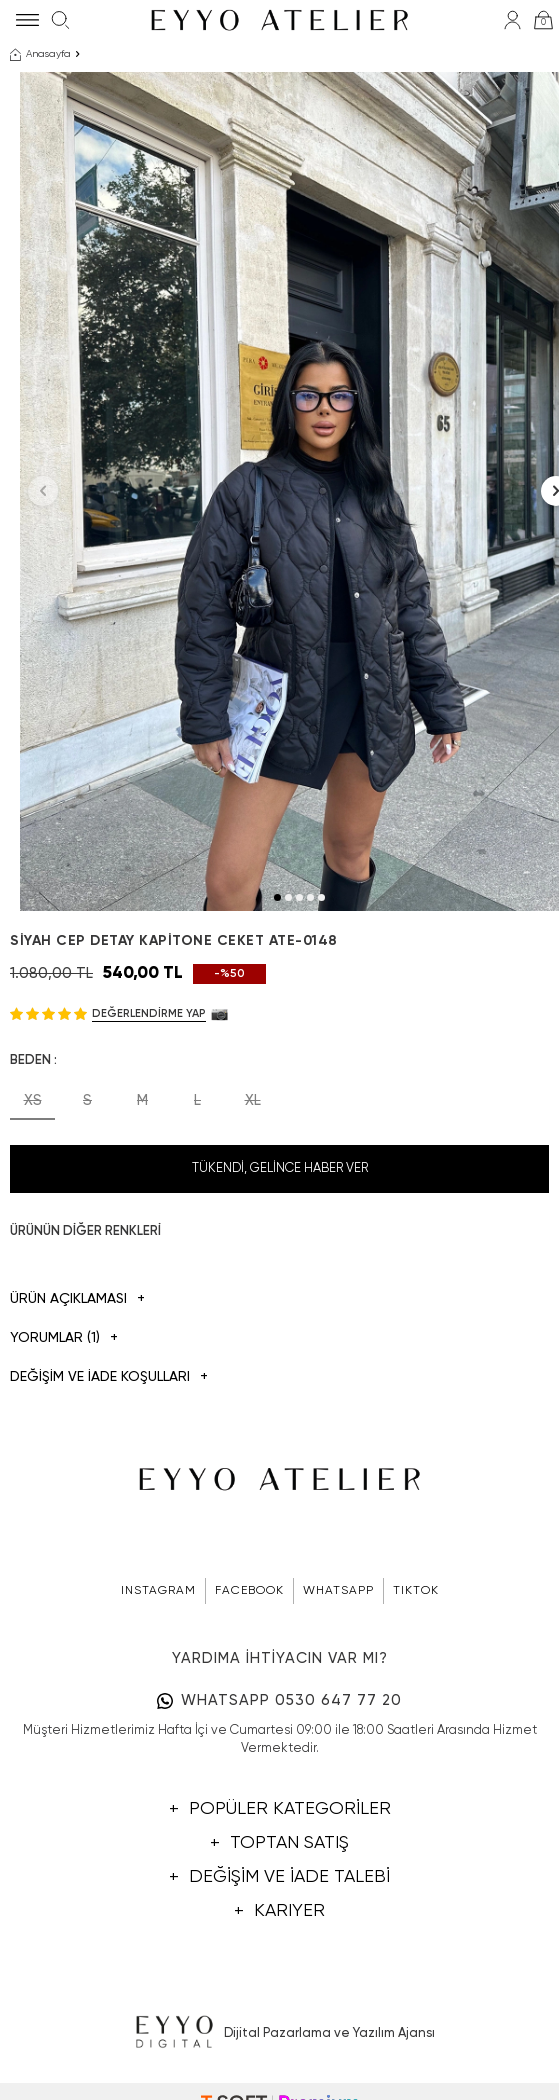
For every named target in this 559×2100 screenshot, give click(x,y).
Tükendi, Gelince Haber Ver (280, 1168)
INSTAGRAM (158, 1591)
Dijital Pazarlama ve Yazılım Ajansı (279, 2033)
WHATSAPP (338, 1591)
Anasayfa (40, 55)
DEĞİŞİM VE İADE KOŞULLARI (109, 1377)
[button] (277, 897)
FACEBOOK (249, 1591)
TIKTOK (416, 1591)
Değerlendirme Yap (149, 1013)
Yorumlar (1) (64, 1338)
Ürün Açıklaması (77, 1299)
